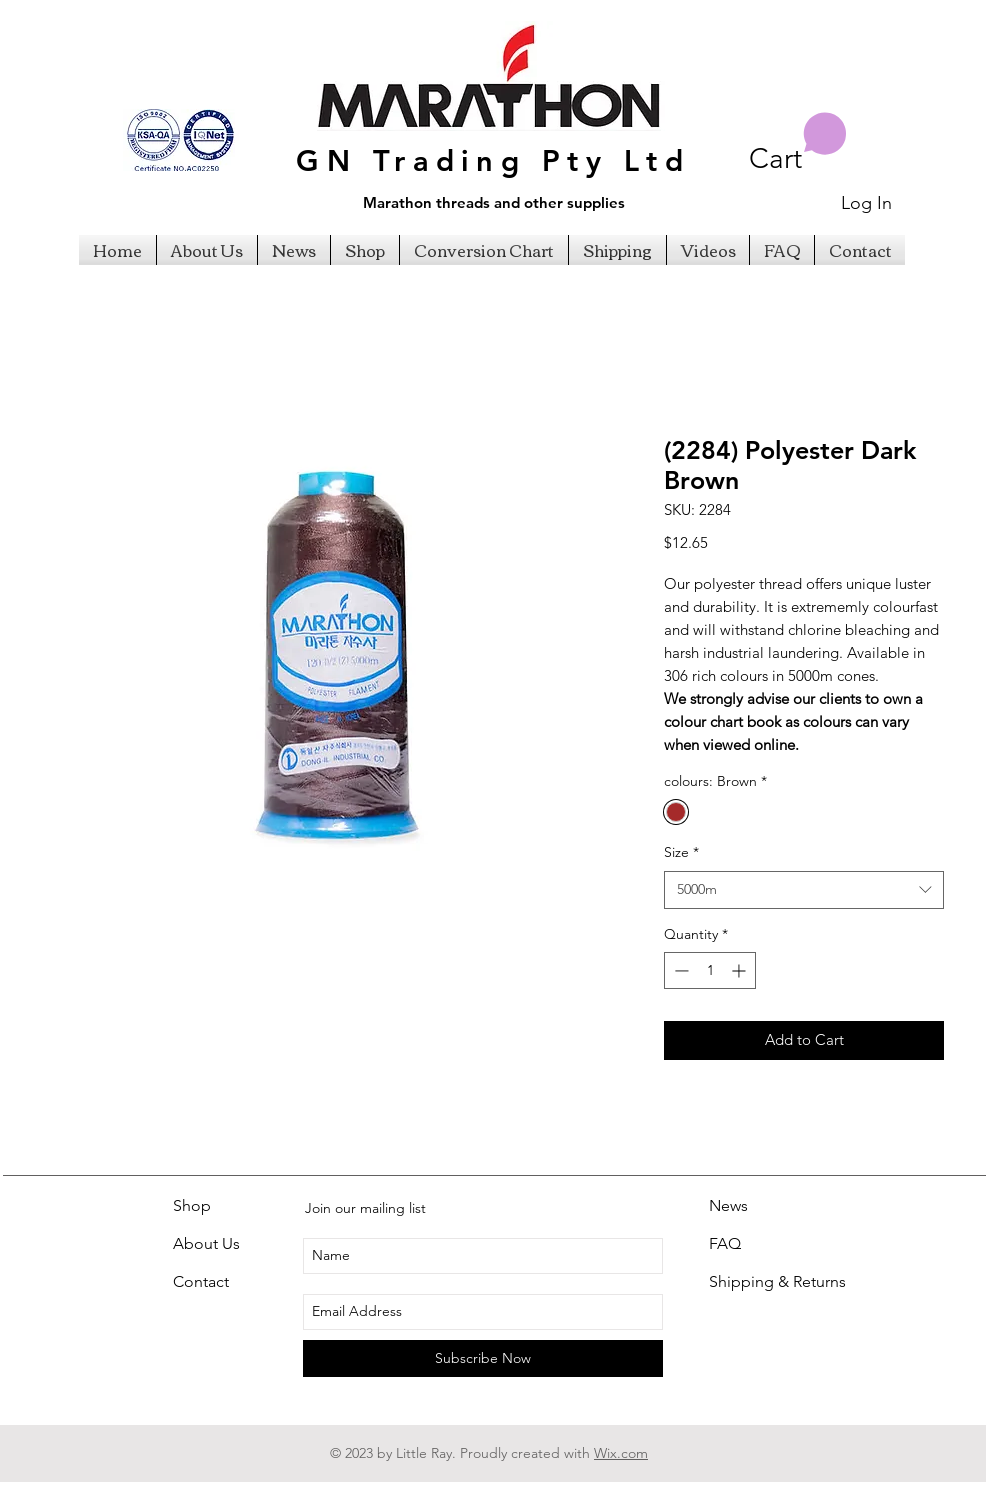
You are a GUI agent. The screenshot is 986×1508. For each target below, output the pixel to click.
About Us (206, 1243)
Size (681, 852)
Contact (201, 1281)
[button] (798, 143)
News (728, 1205)
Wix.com (621, 1453)
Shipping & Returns (777, 1281)
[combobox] (804, 890)
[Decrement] (679, 970)
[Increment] (740, 970)
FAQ (725, 1243)
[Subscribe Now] (483, 1358)
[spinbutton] (710, 970)
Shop (192, 1205)
